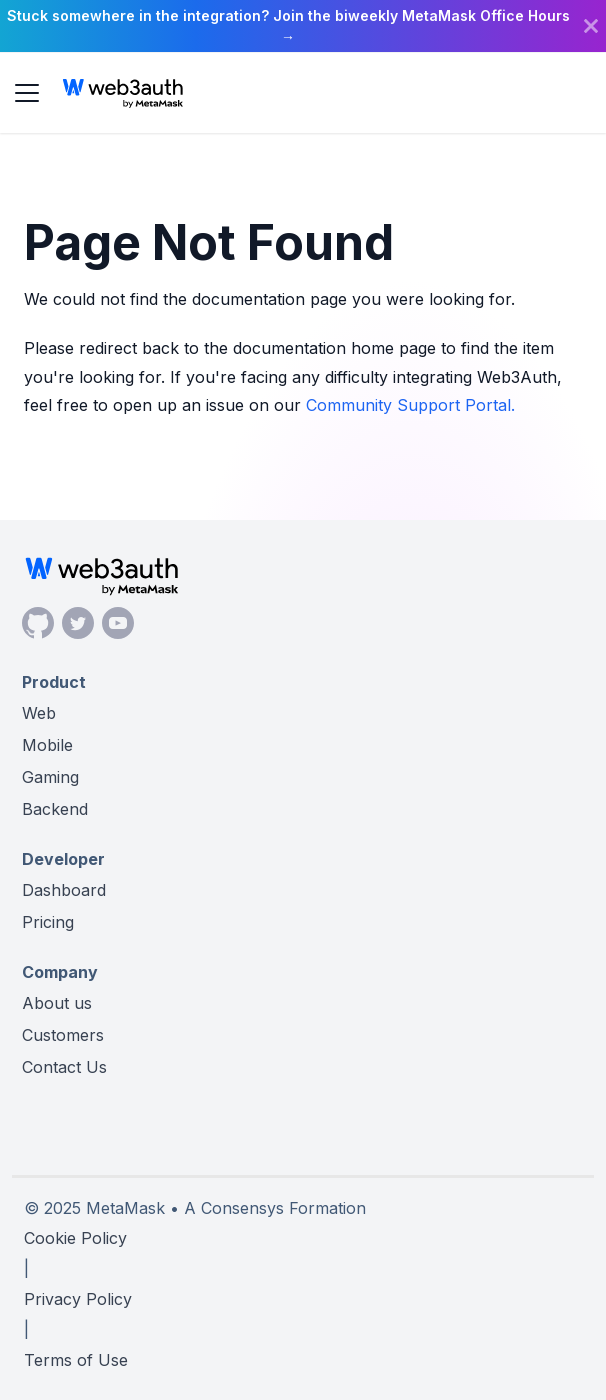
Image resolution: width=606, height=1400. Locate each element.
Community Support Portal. (410, 405)
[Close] (591, 26)
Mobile (47, 745)
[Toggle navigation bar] (27, 93)
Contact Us (64, 1067)
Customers (63, 1035)
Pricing (48, 922)
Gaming (50, 777)
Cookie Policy (75, 1238)
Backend (55, 809)
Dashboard (64, 890)
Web (39, 713)
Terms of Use (76, 1360)
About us (57, 1003)
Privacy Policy (78, 1299)
